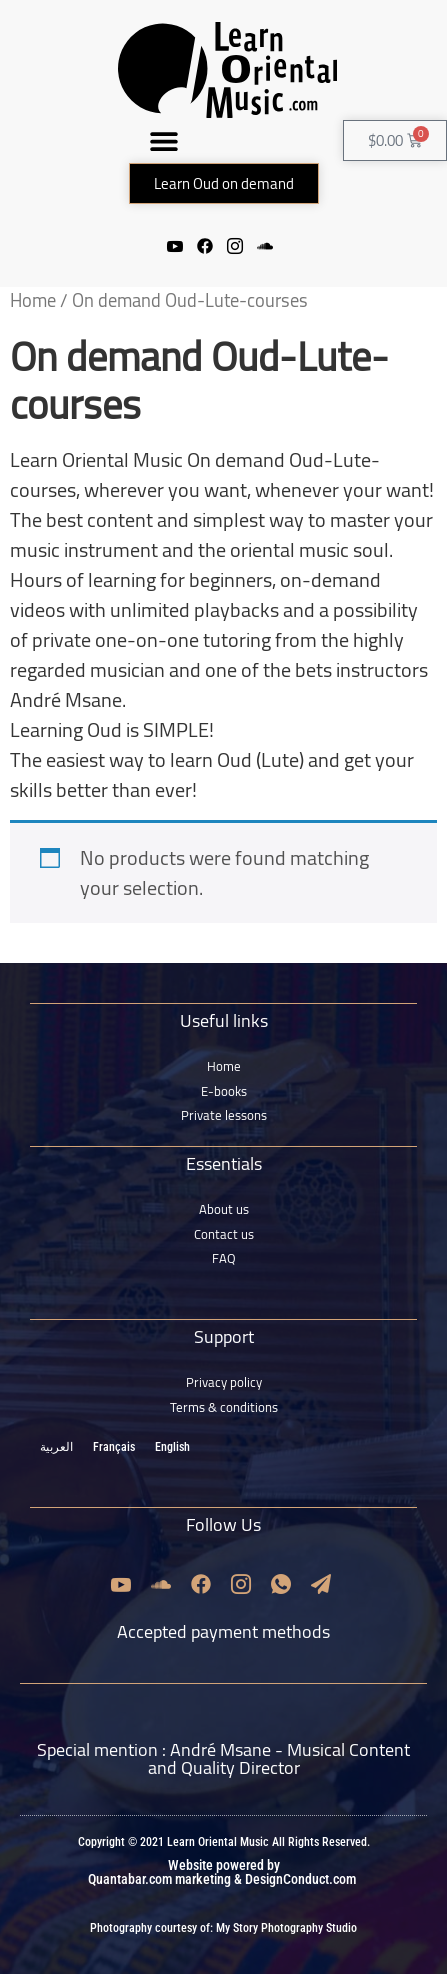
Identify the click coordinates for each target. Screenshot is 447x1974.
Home (33, 300)
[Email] (321, 1583)
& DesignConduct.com (293, 1879)
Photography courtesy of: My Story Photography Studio (223, 1928)
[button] (164, 140)
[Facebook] (205, 245)
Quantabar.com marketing (159, 1879)
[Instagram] (235, 245)
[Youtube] (175, 245)
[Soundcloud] (265, 245)
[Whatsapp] (281, 1583)
